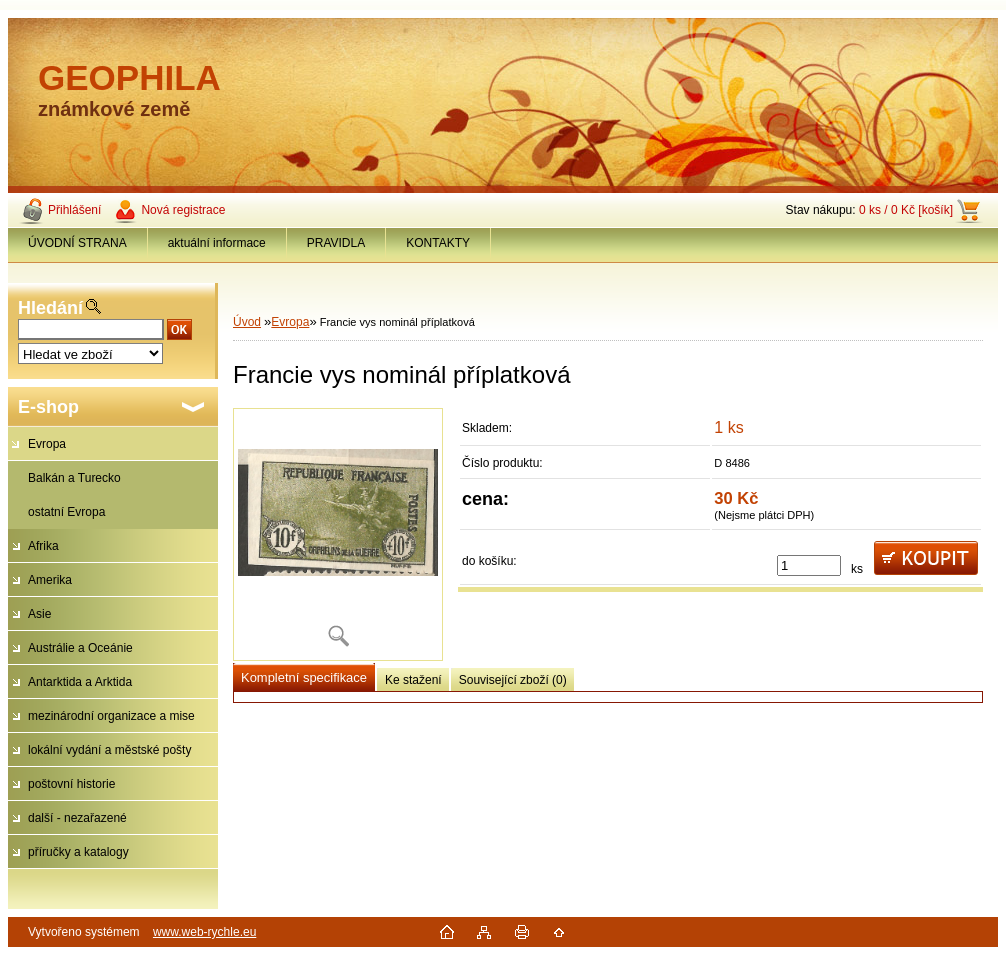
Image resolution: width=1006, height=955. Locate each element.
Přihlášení (74, 210)
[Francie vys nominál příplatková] (338, 534)
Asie (39, 614)
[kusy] (809, 565)
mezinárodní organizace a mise (111, 716)
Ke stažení (413, 680)
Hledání (50, 308)
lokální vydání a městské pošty (109, 750)
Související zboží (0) (513, 680)
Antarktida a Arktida (80, 682)
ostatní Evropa (66, 512)
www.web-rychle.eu (204, 932)
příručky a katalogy (78, 852)
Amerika (50, 580)
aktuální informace (217, 243)
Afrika (43, 546)
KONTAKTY (438, 243)
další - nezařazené (77, 818)
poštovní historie (71, 784)
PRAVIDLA (336, 243)
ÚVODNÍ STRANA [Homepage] (77, 243)
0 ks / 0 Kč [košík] (906, 210)
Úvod (247, 322)
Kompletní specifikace (304, 677)
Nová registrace (183, 210)
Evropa (47, 444)
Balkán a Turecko (74, 478)
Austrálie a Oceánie (80, 648)
